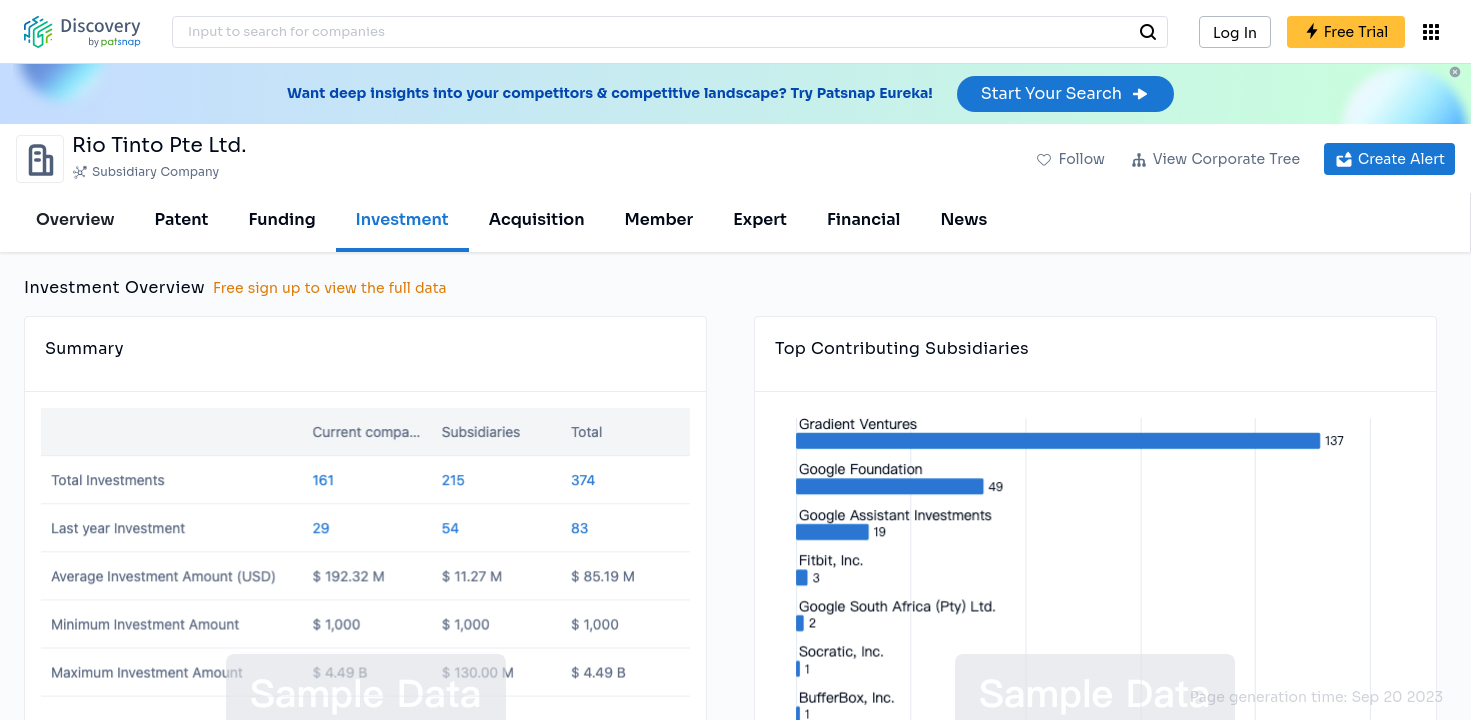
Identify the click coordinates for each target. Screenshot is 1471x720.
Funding (281, 219)
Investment (402, 219)
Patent (182, 219)
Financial (863, 219)
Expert (760, 219)
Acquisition (537, 219)
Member (659, 219)
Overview (75, 219)
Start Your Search (1065, 93)
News (963, 219)
